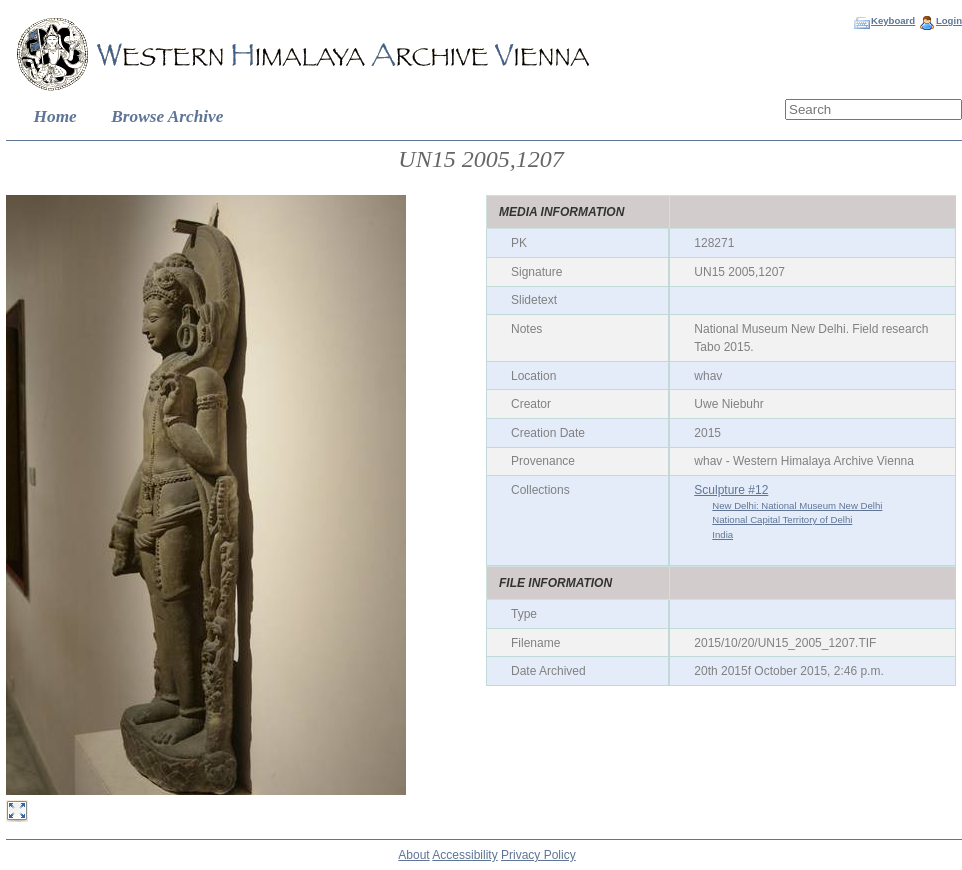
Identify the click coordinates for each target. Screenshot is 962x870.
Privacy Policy (538, 855)
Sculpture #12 (731, 490)
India (722, 534)
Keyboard (893, 20)
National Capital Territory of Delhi (782, 519)
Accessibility (464, 855)
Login (949, 20)
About (413, 855)
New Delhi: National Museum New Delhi (797, 505)
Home (55, 116)
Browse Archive (167, 116)
